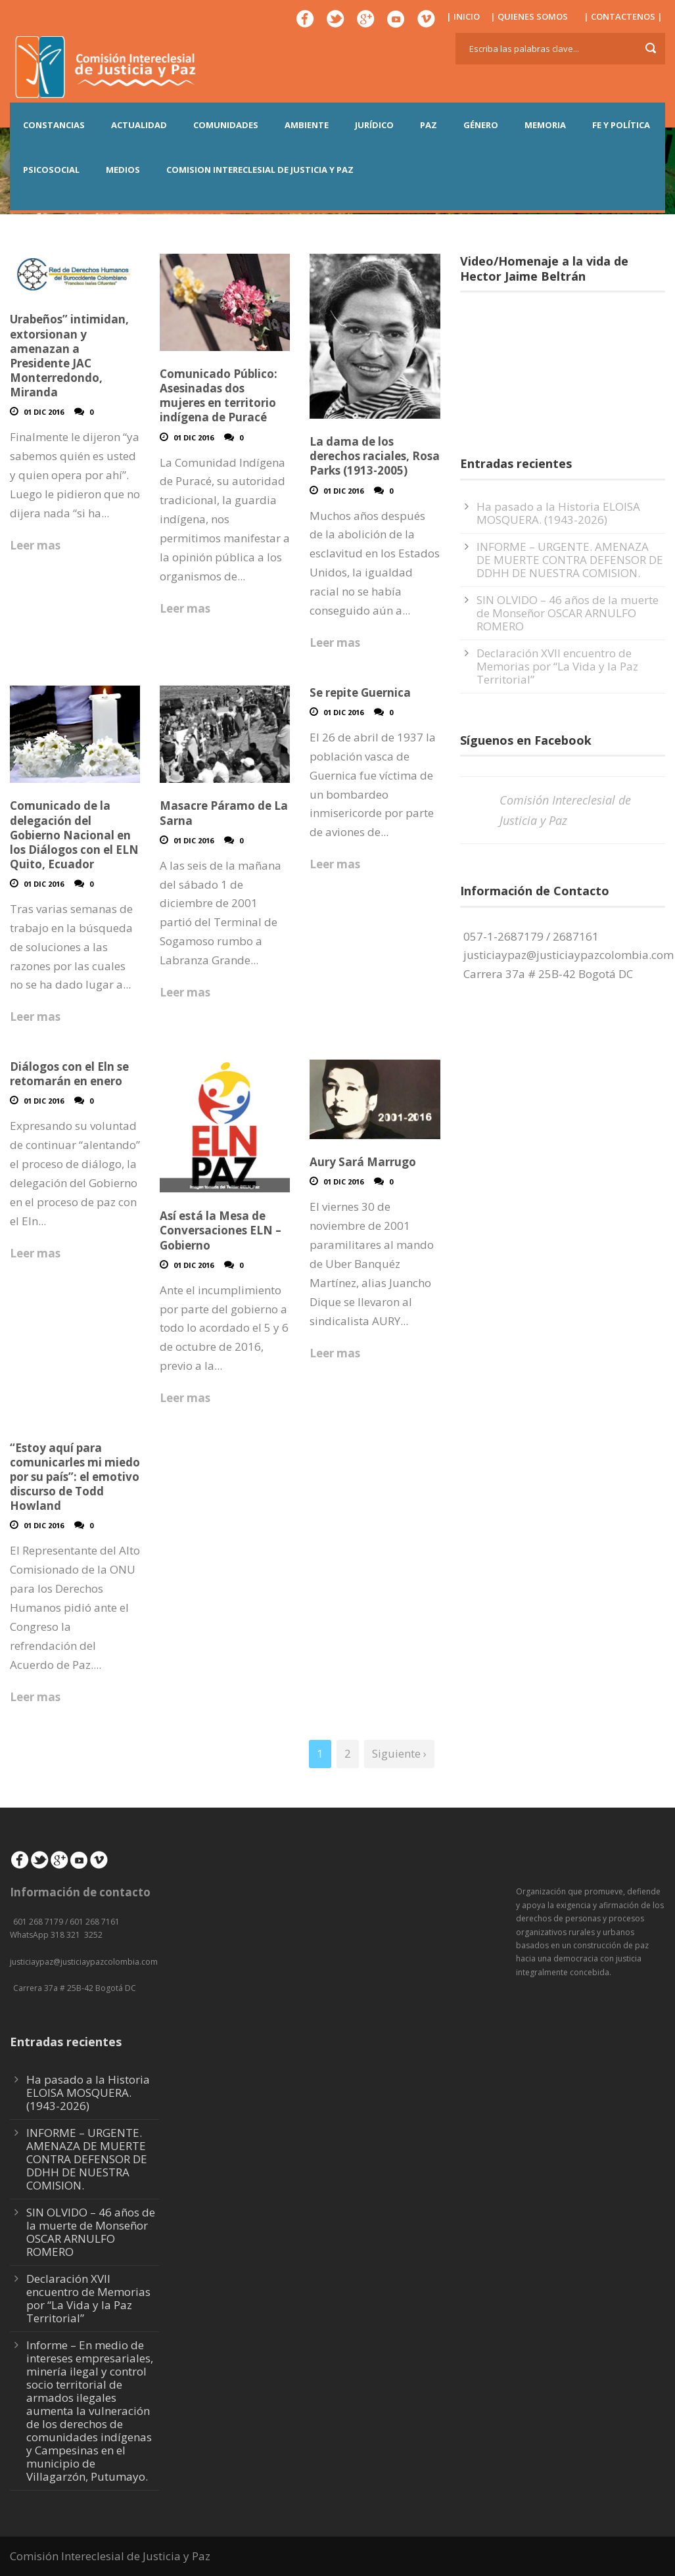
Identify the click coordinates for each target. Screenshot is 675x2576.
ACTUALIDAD (139, 125)
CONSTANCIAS (54, 125)
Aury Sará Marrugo (363, 1161)
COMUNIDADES (225, 125)
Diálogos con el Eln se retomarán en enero (69, 1074)
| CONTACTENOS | (623, 16)
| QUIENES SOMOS (529, 16)
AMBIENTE (307, 125)
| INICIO (463, 16)
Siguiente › (399, 1753)
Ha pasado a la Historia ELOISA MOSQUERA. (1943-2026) (558, 513)
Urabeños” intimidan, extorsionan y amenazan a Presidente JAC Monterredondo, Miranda (69, 355)
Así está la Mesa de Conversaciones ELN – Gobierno (220, 1230)
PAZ (428, 125)
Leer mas (35, 545)
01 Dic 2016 (44, 412)
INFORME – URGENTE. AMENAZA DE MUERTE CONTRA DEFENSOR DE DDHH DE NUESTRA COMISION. (570, 559)
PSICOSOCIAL (51, 170)
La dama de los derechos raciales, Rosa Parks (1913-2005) (375, 456)
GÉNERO (480, 125)
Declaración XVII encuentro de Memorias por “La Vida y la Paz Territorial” (557, 666)
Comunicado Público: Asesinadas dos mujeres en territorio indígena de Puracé (218, 395)
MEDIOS (123, 170)
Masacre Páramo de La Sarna (224, 813)
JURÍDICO (374, 125)
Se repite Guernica (360, 692)
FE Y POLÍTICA (621, 125)
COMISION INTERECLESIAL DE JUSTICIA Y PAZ (260, 170)
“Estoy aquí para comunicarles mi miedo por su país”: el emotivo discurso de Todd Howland (75, 1476)
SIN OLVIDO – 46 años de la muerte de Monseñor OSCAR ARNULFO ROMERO (568, 613)
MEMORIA (545, 125)
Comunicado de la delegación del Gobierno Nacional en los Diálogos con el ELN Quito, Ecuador (74, 834)
